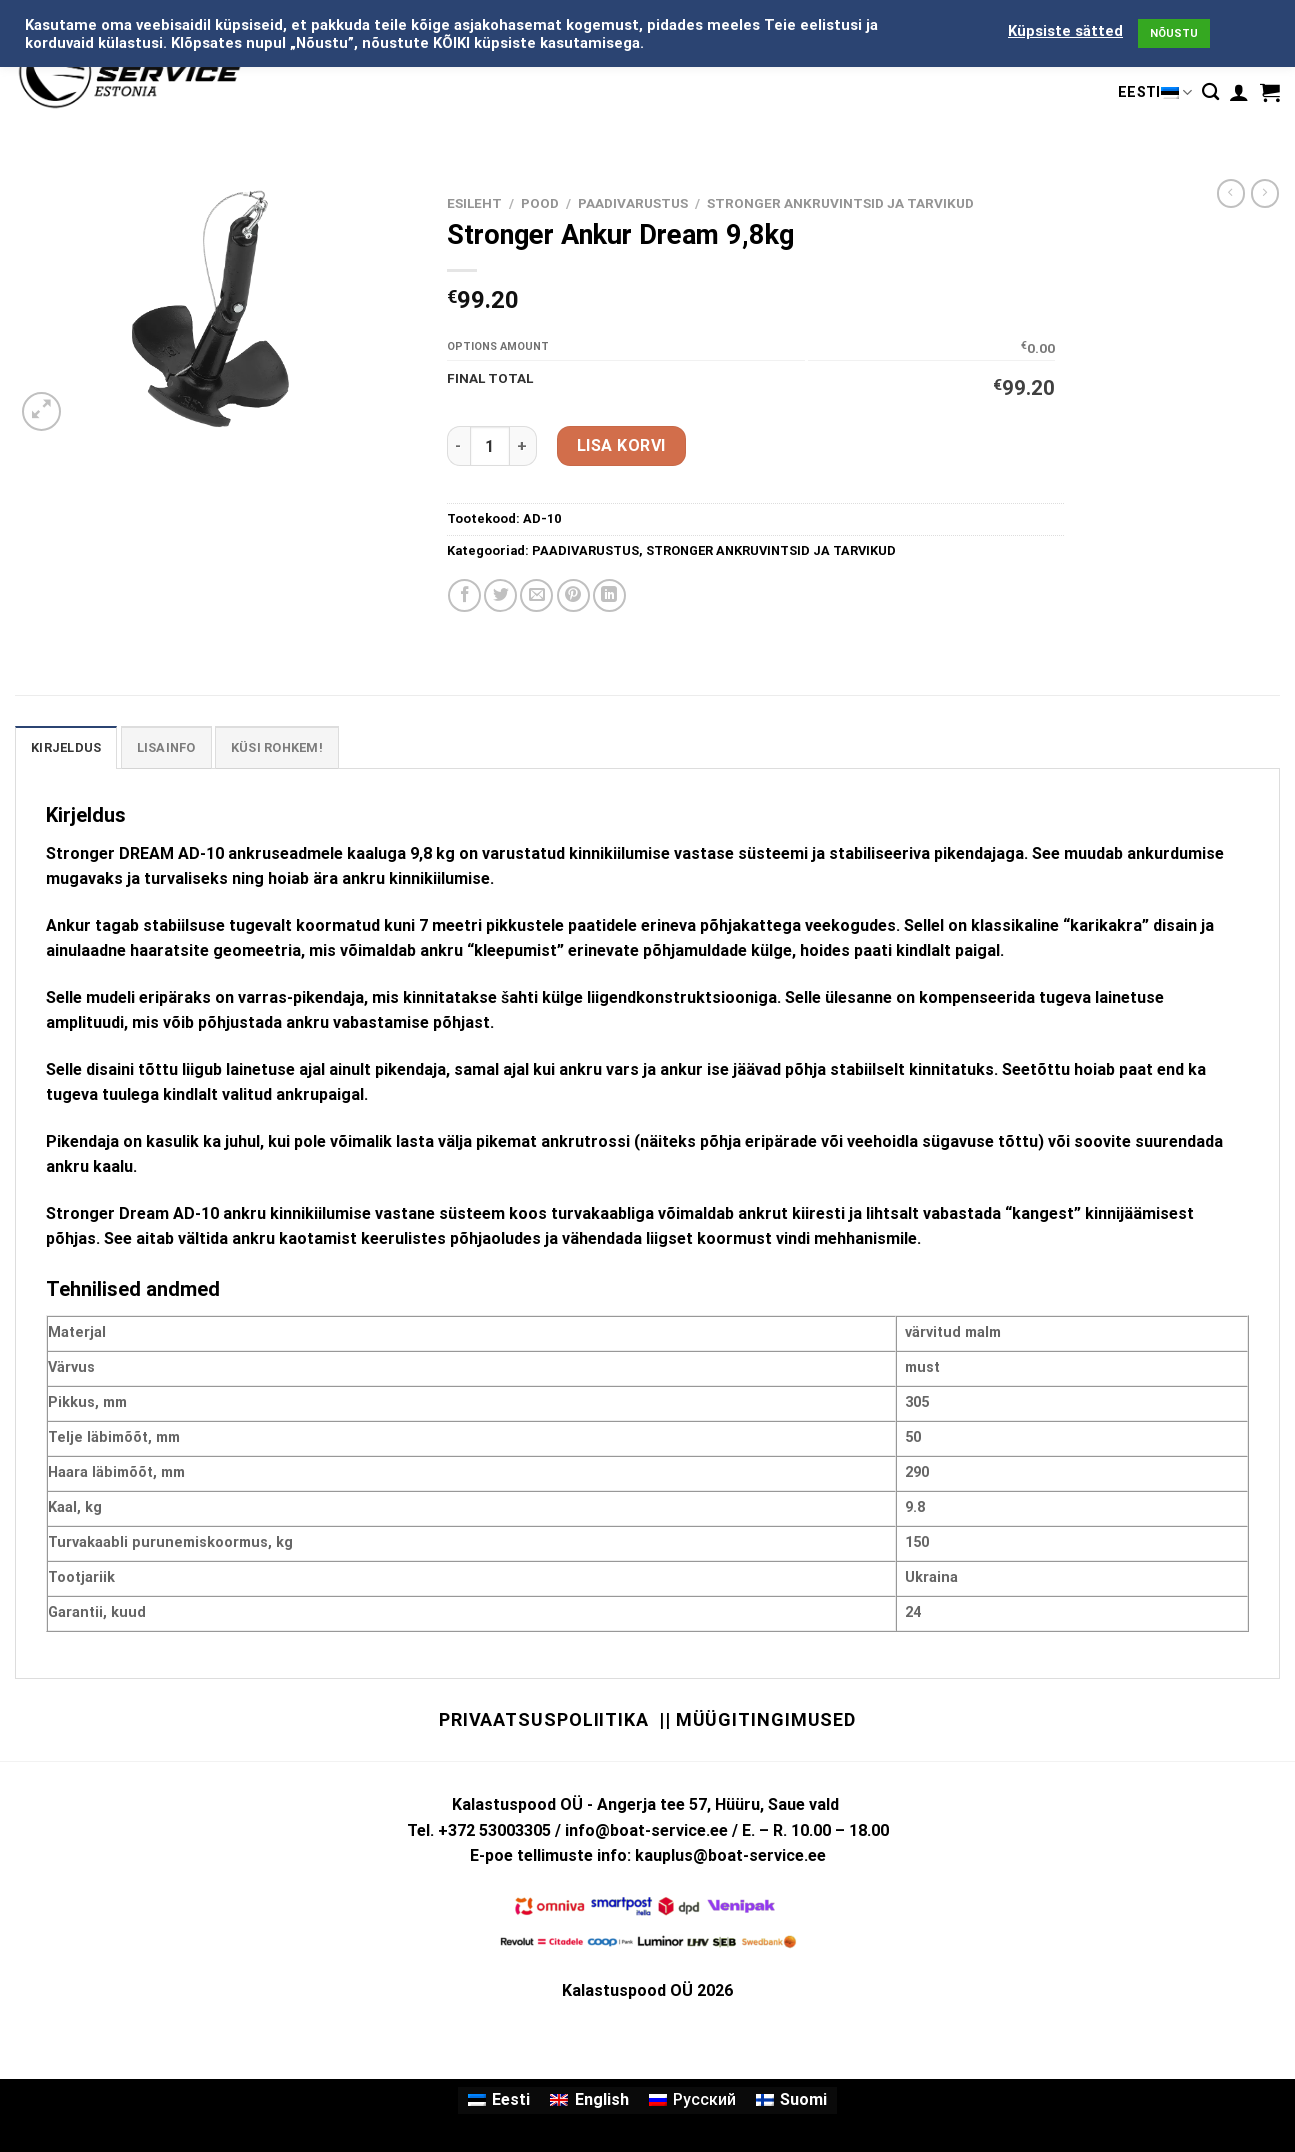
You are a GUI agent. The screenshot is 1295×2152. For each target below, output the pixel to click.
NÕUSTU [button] (1174, 33)
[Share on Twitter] (500, 595)
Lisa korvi (621, 445)
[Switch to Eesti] (499, 2101)
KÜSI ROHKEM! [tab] (277, 747)
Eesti (1155, 92)
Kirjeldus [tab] (66, 747)
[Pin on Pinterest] (573, 595)
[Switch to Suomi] (791, 2101)
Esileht (474, 203)
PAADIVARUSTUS (633, 203)
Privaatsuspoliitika (544, 1719)
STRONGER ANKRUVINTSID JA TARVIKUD (840, 203)
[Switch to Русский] (692, 2101)
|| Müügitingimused (757, 1719)
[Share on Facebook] (464, 595)
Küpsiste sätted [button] (1065, 31)
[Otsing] (1210, 92)
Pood (540, 203)
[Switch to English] (589, 2101)
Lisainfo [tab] (166, 747)
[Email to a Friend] (536, 595)
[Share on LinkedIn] (609, 595)
